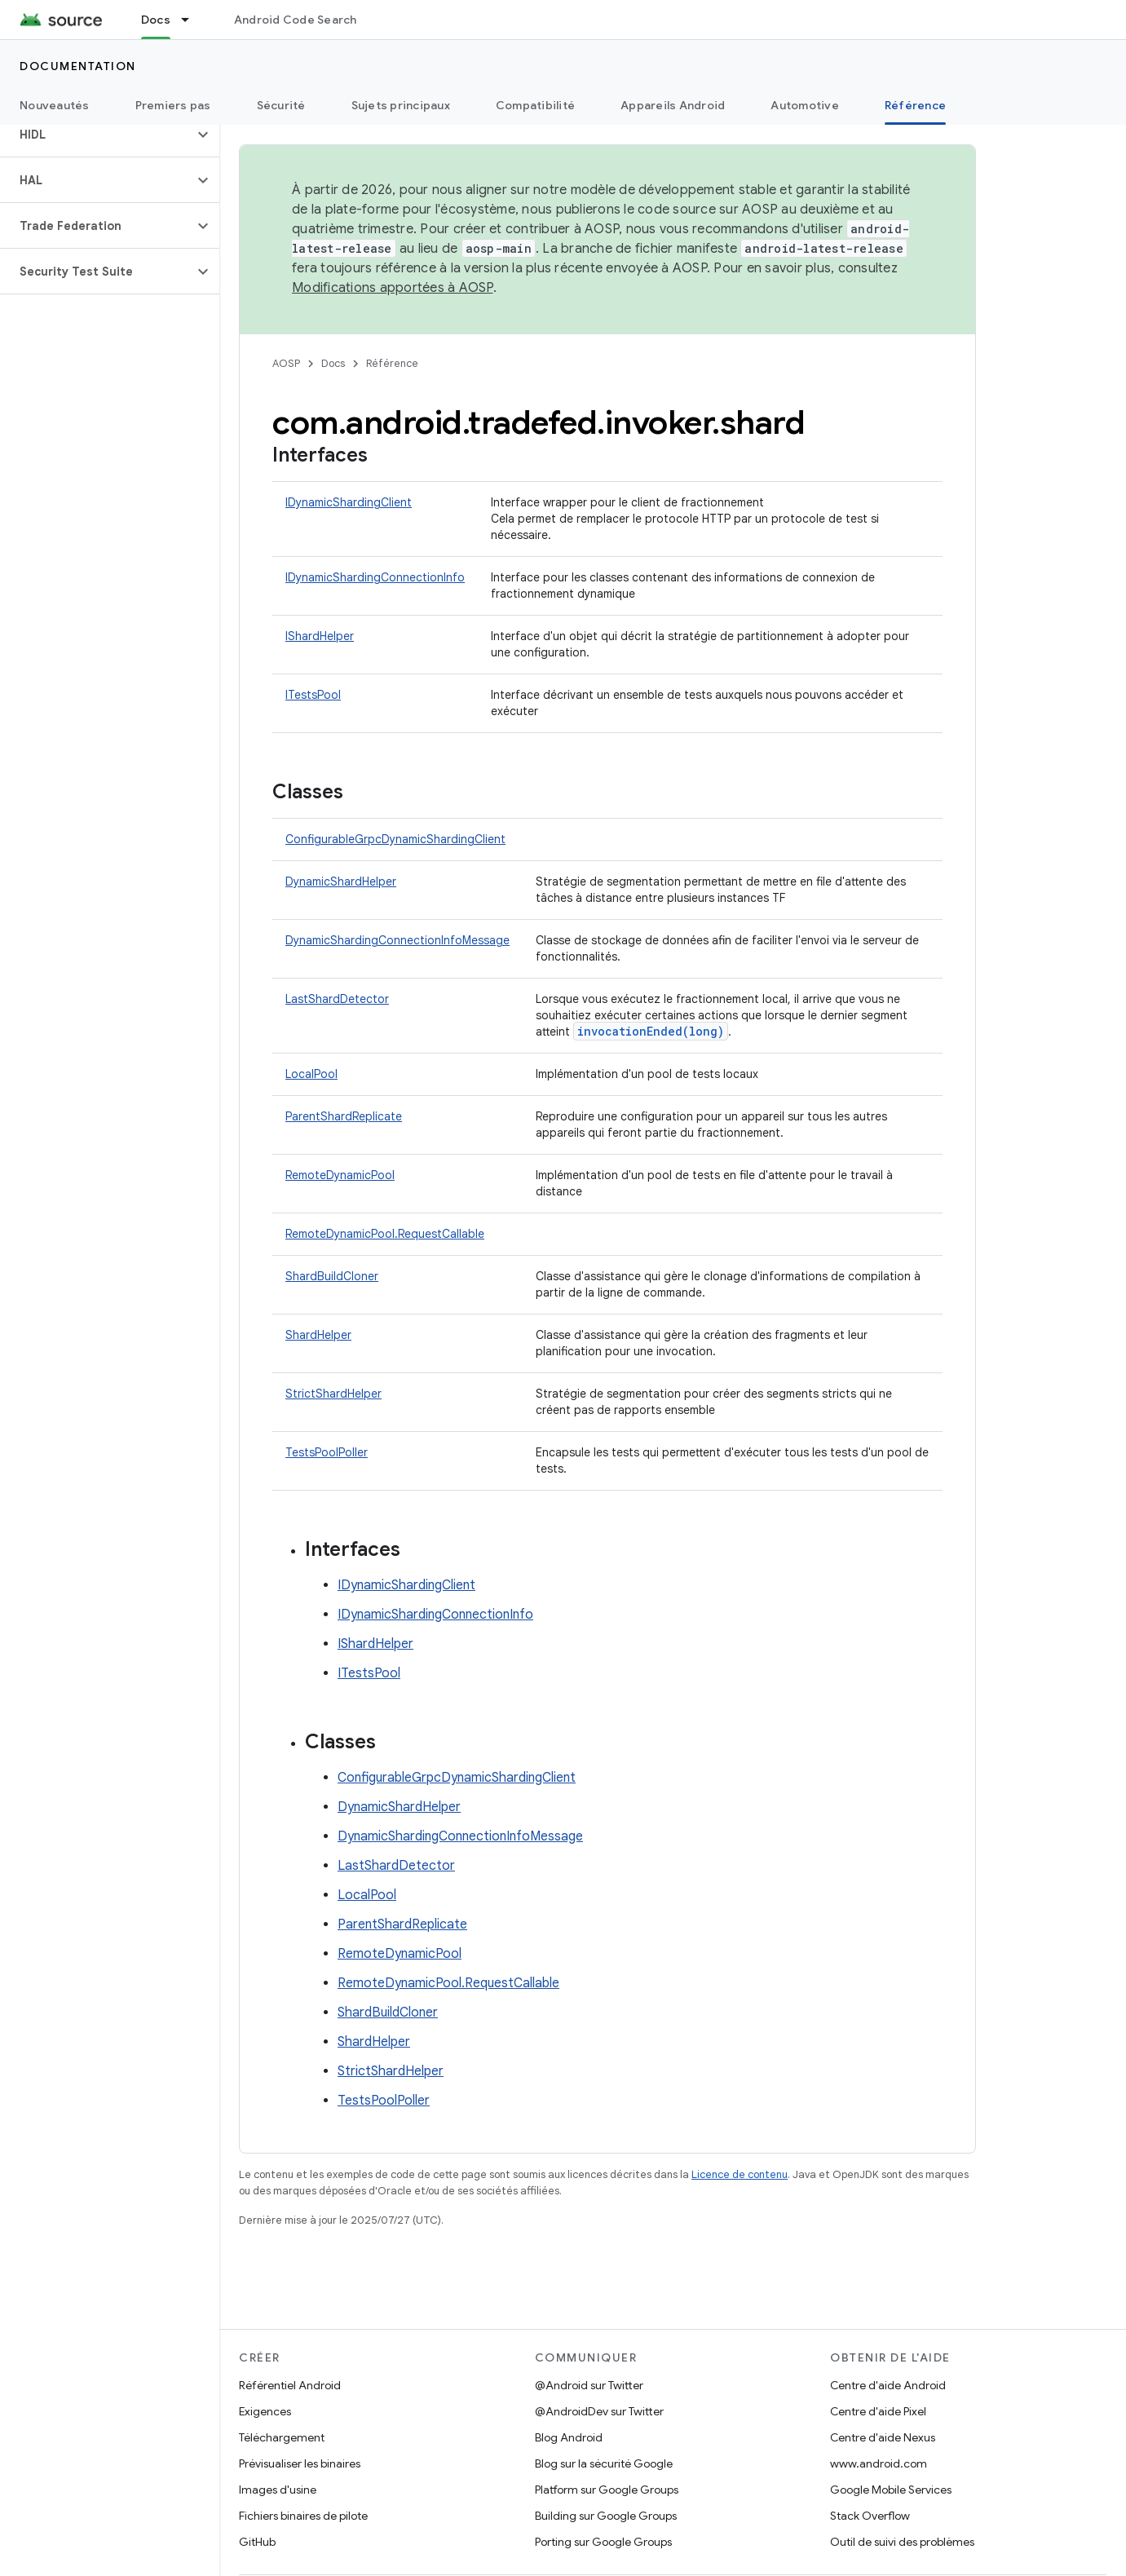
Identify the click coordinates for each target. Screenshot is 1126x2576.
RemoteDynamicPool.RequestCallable (384, 1233)
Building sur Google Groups (606, 2515)
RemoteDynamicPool (340, 1175)
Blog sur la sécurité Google (604, 2463)
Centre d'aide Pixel (878, 2411)
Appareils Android (672, 105)
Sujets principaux (400, 105)
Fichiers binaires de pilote (303, 2515)
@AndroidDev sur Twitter (599, 2411)
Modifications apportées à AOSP (392, 288)
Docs (333, 363)
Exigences (265, 2411)
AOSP (286, 363)
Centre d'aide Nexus (882, 2437)
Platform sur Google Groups (606, 2489)
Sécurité (281, 105)
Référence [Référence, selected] (915, 105)
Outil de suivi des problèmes (902, 2541)
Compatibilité (535, 105)
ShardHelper (318, 1335)
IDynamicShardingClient (348, 502)
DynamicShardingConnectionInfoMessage (397, 940)
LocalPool (311, 1074)
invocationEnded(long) (650, 1031)
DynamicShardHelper (340, 881)
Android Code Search (295, 19)
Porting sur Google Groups (603, 2541)
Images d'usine (277, 2489)
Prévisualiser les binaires (299, 2463)
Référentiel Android (290, 2385)
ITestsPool (313, 694)
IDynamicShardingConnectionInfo (375, 577)
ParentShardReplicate (343, 1116)
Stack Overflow (870, 2515)
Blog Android (569, 2437)
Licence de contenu (739, 2174)
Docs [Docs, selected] (155, 19)
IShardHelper (319, 636)
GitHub (257, 2541)
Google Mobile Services (891, 2489)
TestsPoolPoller (326, 1452)
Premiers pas (173, 105)
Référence (392, 363)
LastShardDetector (337, 999)
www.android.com (878, 2463)
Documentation (78, 66)
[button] (96, 135)
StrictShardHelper (333, 1393)
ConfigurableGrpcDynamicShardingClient (395, 839)
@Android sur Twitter (589, 2385)
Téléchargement (282, 2437)
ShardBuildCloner (331, 1276)
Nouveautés (55, 105)
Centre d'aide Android (888, 2385)
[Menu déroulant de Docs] (192, 19)
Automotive (805, 105)
